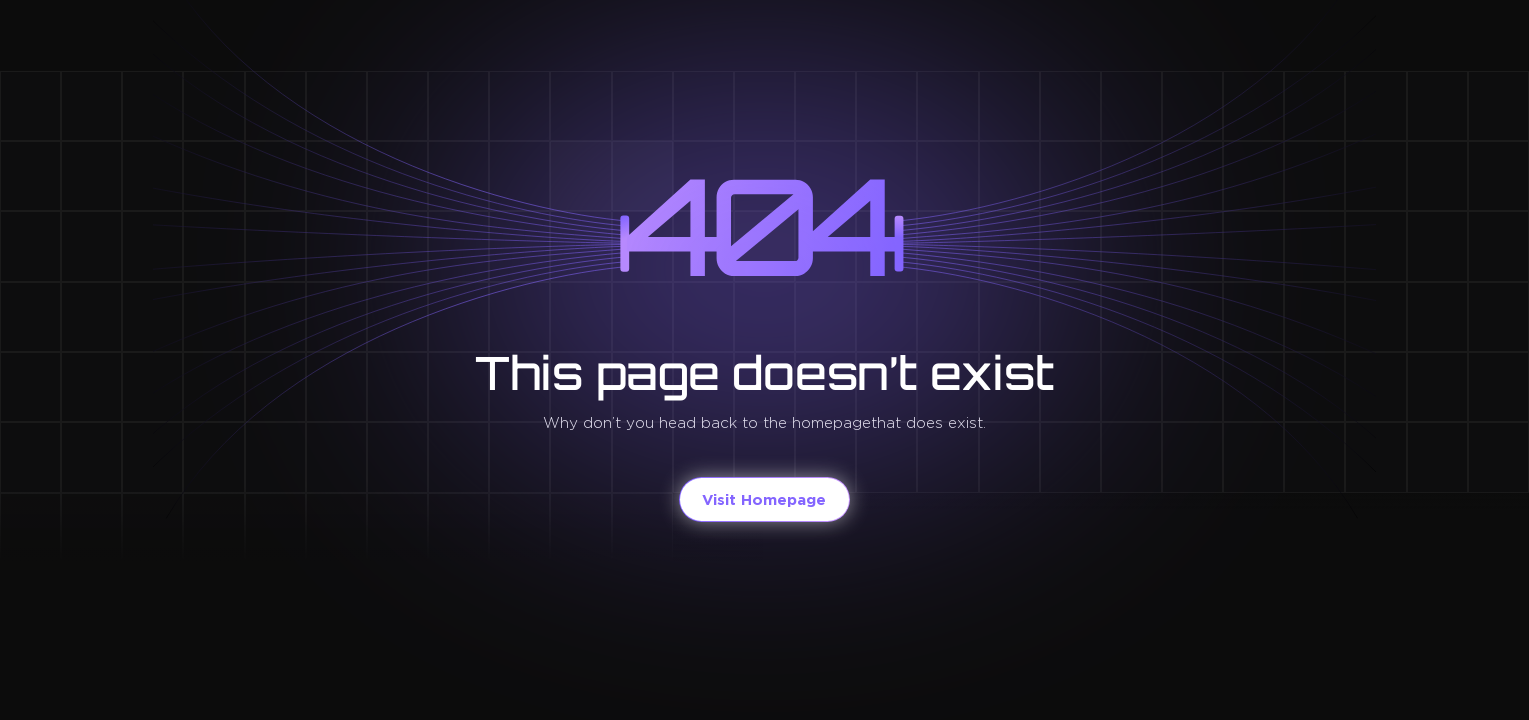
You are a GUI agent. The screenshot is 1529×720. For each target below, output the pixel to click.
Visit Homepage (764, 499)
